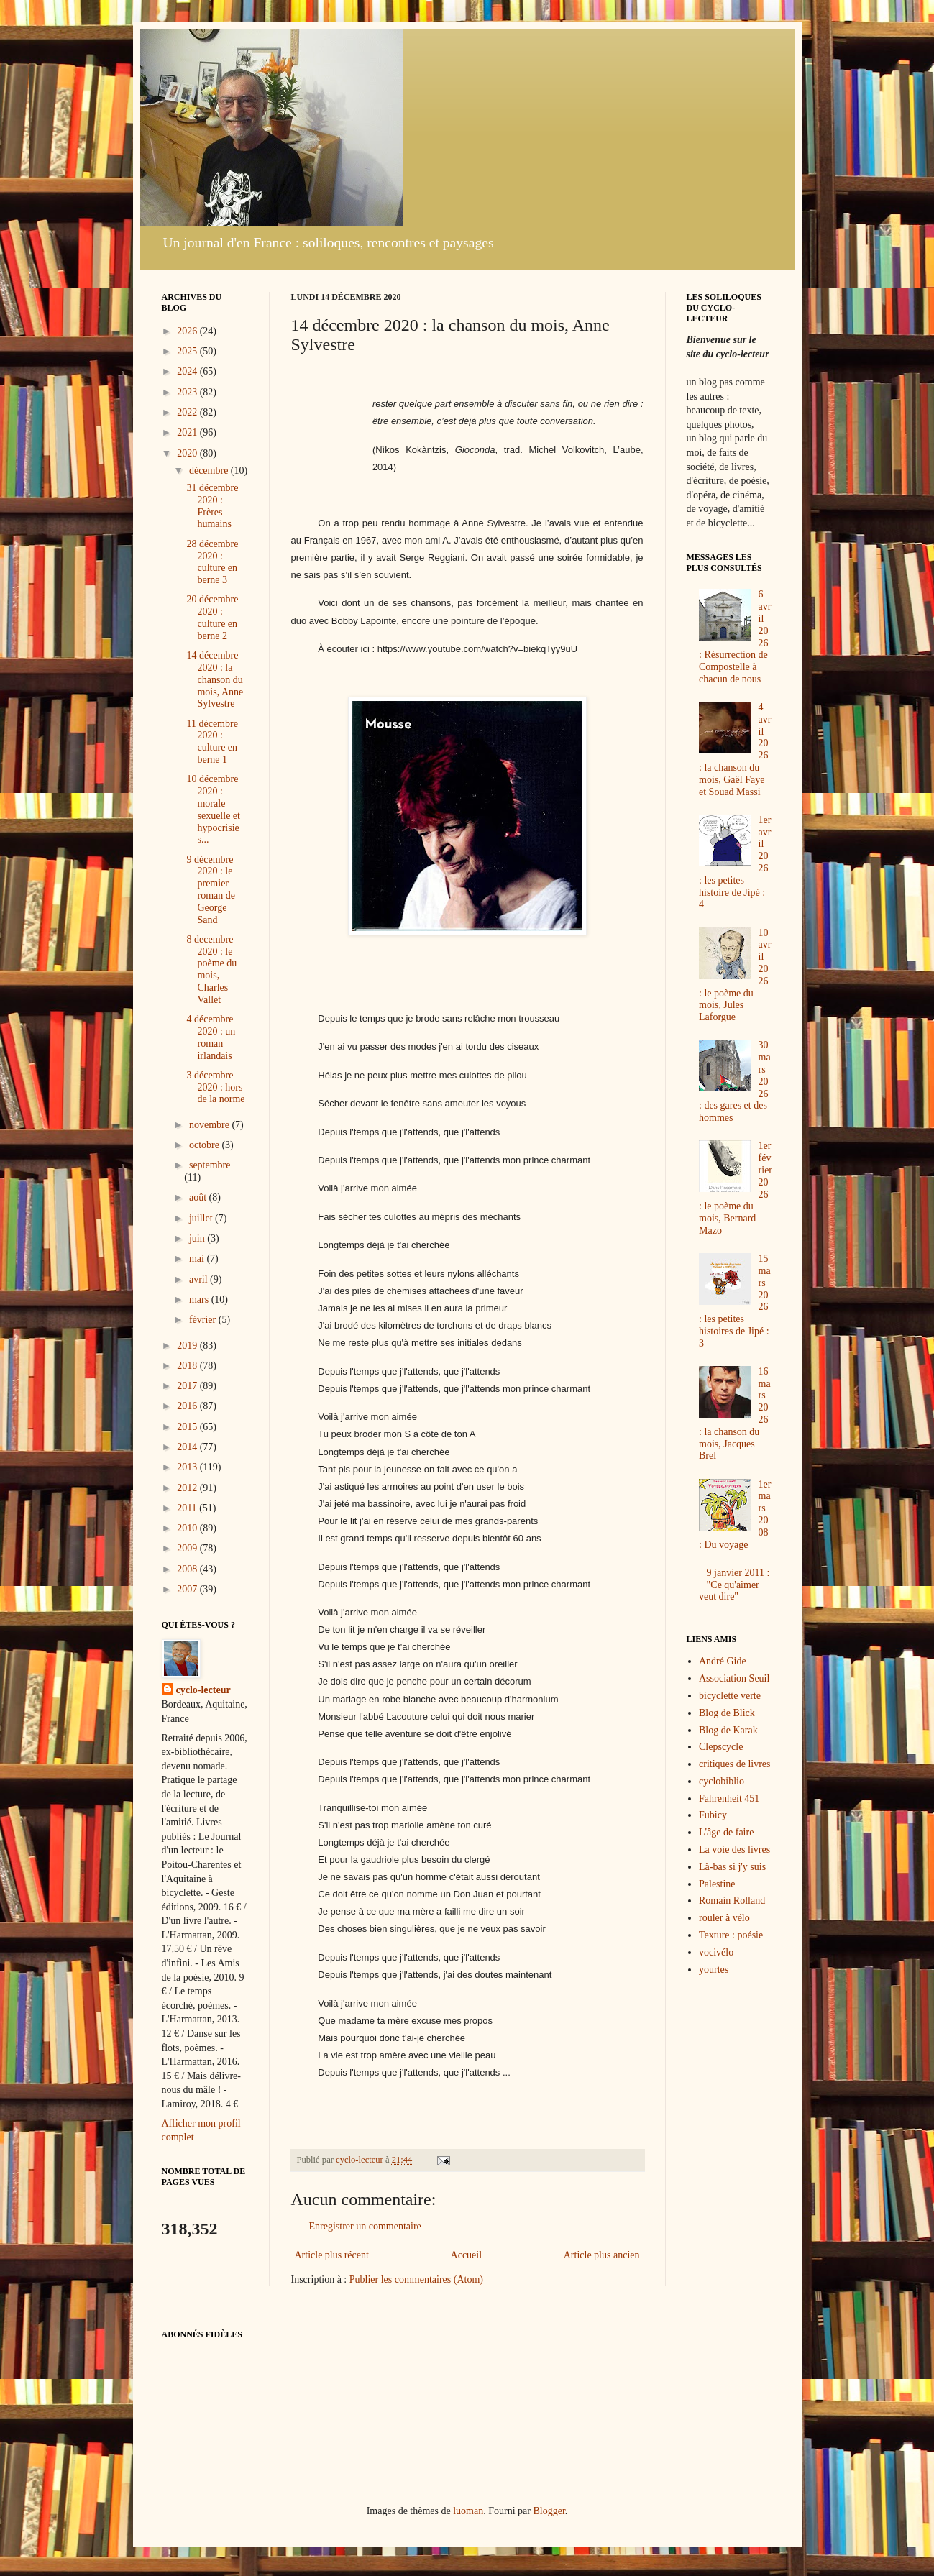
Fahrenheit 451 (729, 1798)
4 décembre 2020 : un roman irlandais (210, 1037)
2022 (188, 412)
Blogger (548, 2511)
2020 (188, 453)
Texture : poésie (731, 1935)
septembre (210, 1165)
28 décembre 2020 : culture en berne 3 (212, 561)
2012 (188, 1487)
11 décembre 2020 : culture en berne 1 (211, 741)
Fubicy (713, 1815)
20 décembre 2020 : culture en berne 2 (212, 617)
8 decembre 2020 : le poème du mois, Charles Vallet (211, 969)
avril (199, 1279)
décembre (210, 470)
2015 (188, 1426)
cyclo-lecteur (203, 1690)
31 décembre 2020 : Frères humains (212, 505)
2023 (188, 392)
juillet (202, 1218)
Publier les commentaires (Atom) (416, 2279)
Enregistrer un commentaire (365, 2226)
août (199, 1197)
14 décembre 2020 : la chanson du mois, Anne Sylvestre (214, 679)
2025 (188, 351)
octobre (205, 1145)
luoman (468, 2511)
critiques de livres (735, 1764)
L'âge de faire (726, 1832)
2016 (188, 1406)
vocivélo (716, 1952)
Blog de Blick (727, 1713)
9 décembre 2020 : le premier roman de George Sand (210, 889)
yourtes (713, 1969)
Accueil (466, 2255)
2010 (188, 1528)
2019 (188, 1345)
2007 (188, 1589)
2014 (188, 1446)
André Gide (722, 1661)
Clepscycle (721, 1746)
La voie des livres (734, 1849)
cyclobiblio (721, 1781)
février (204, 1319)
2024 (188, 371)
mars (200, 1299)
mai (198, 1258)
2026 (188, 331)
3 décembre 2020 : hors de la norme (215, 1087)
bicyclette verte (730, 1695)
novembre (210, 1124)
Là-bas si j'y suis (732, 1866)
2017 (188, 1385)
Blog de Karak (728, 1730)
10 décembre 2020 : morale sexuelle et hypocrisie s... (212, 809)
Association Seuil (734, 1678)
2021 (188, 432)
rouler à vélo (724, 1917)
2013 (188, 1467)
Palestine (717, 1884)
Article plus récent (332, 2255)
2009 (188, 1548)
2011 (188, 1508)
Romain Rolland (732, 1900)
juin (198, 1238)
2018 (188, 1365)
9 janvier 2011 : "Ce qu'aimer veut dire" (734, 1585)
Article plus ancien (602, 2255)
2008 (188, 1569)
